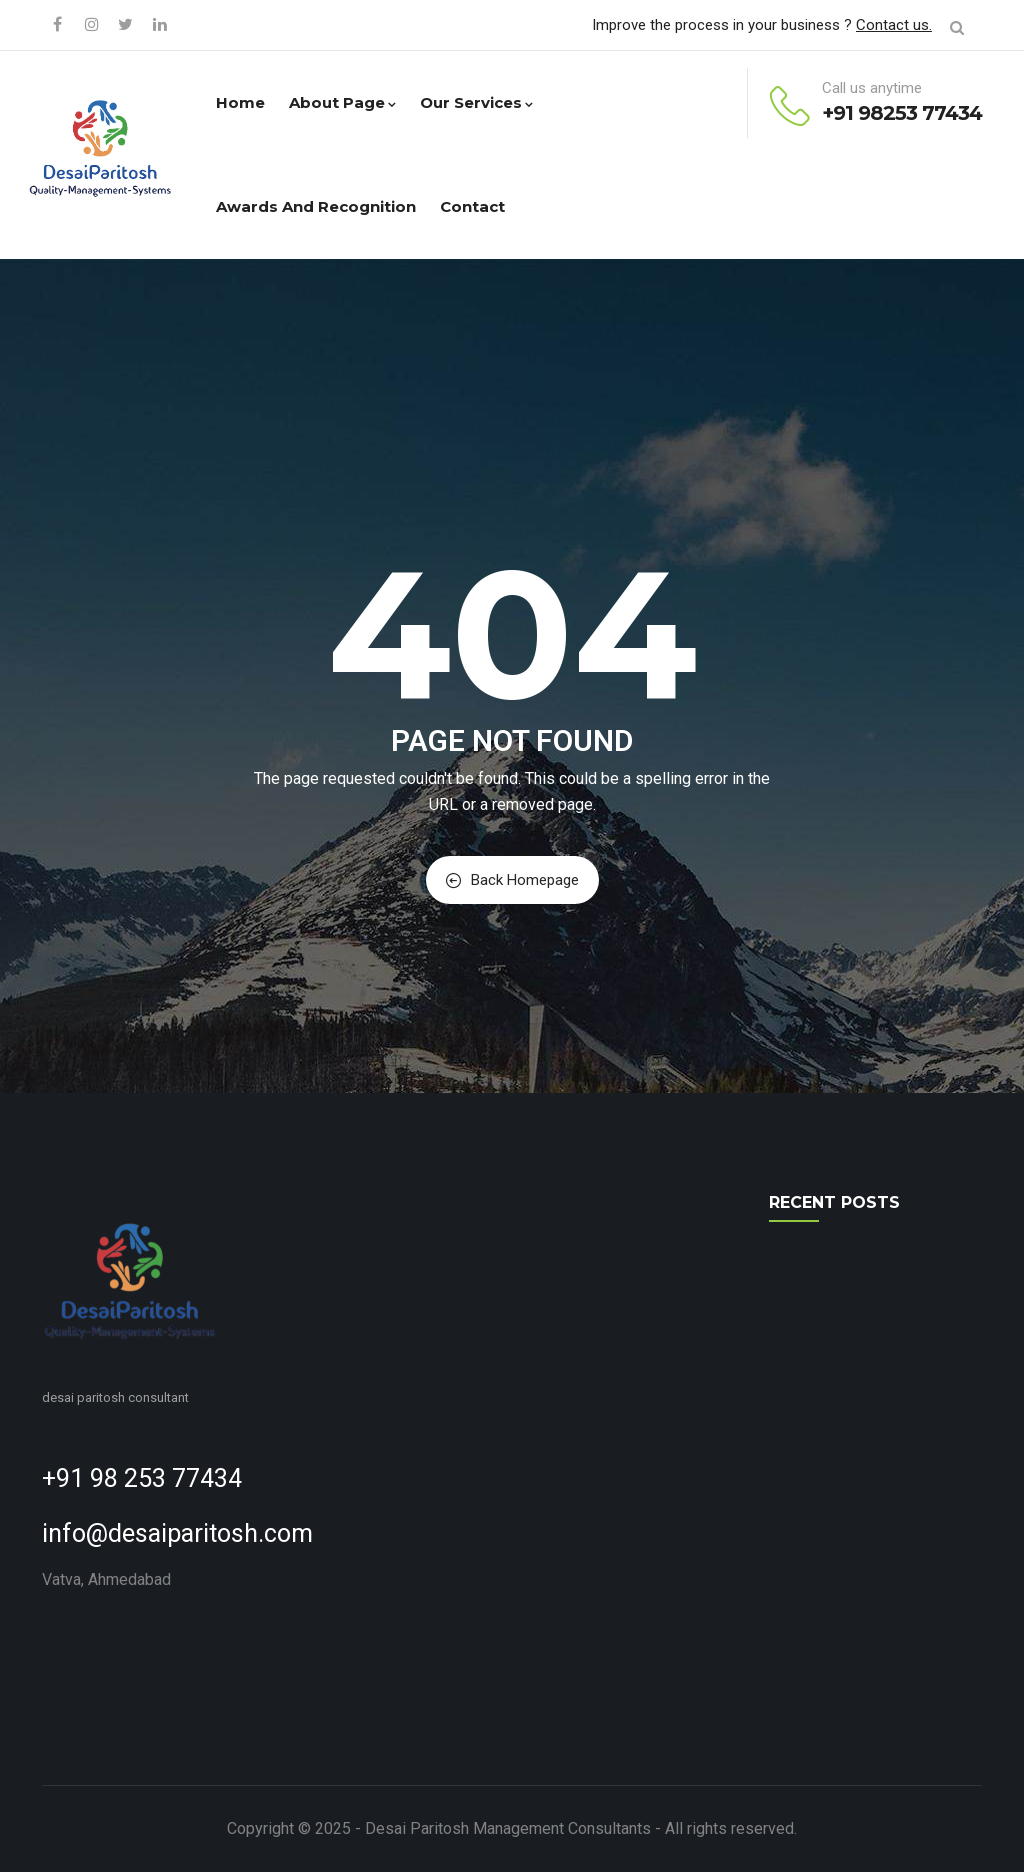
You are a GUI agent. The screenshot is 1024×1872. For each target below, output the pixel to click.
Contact (472, 206)
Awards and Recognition (316, 206)
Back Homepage (512, 880)
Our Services (476, 102)
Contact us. (894, 25)
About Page (342, 102)
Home (240, 102)
